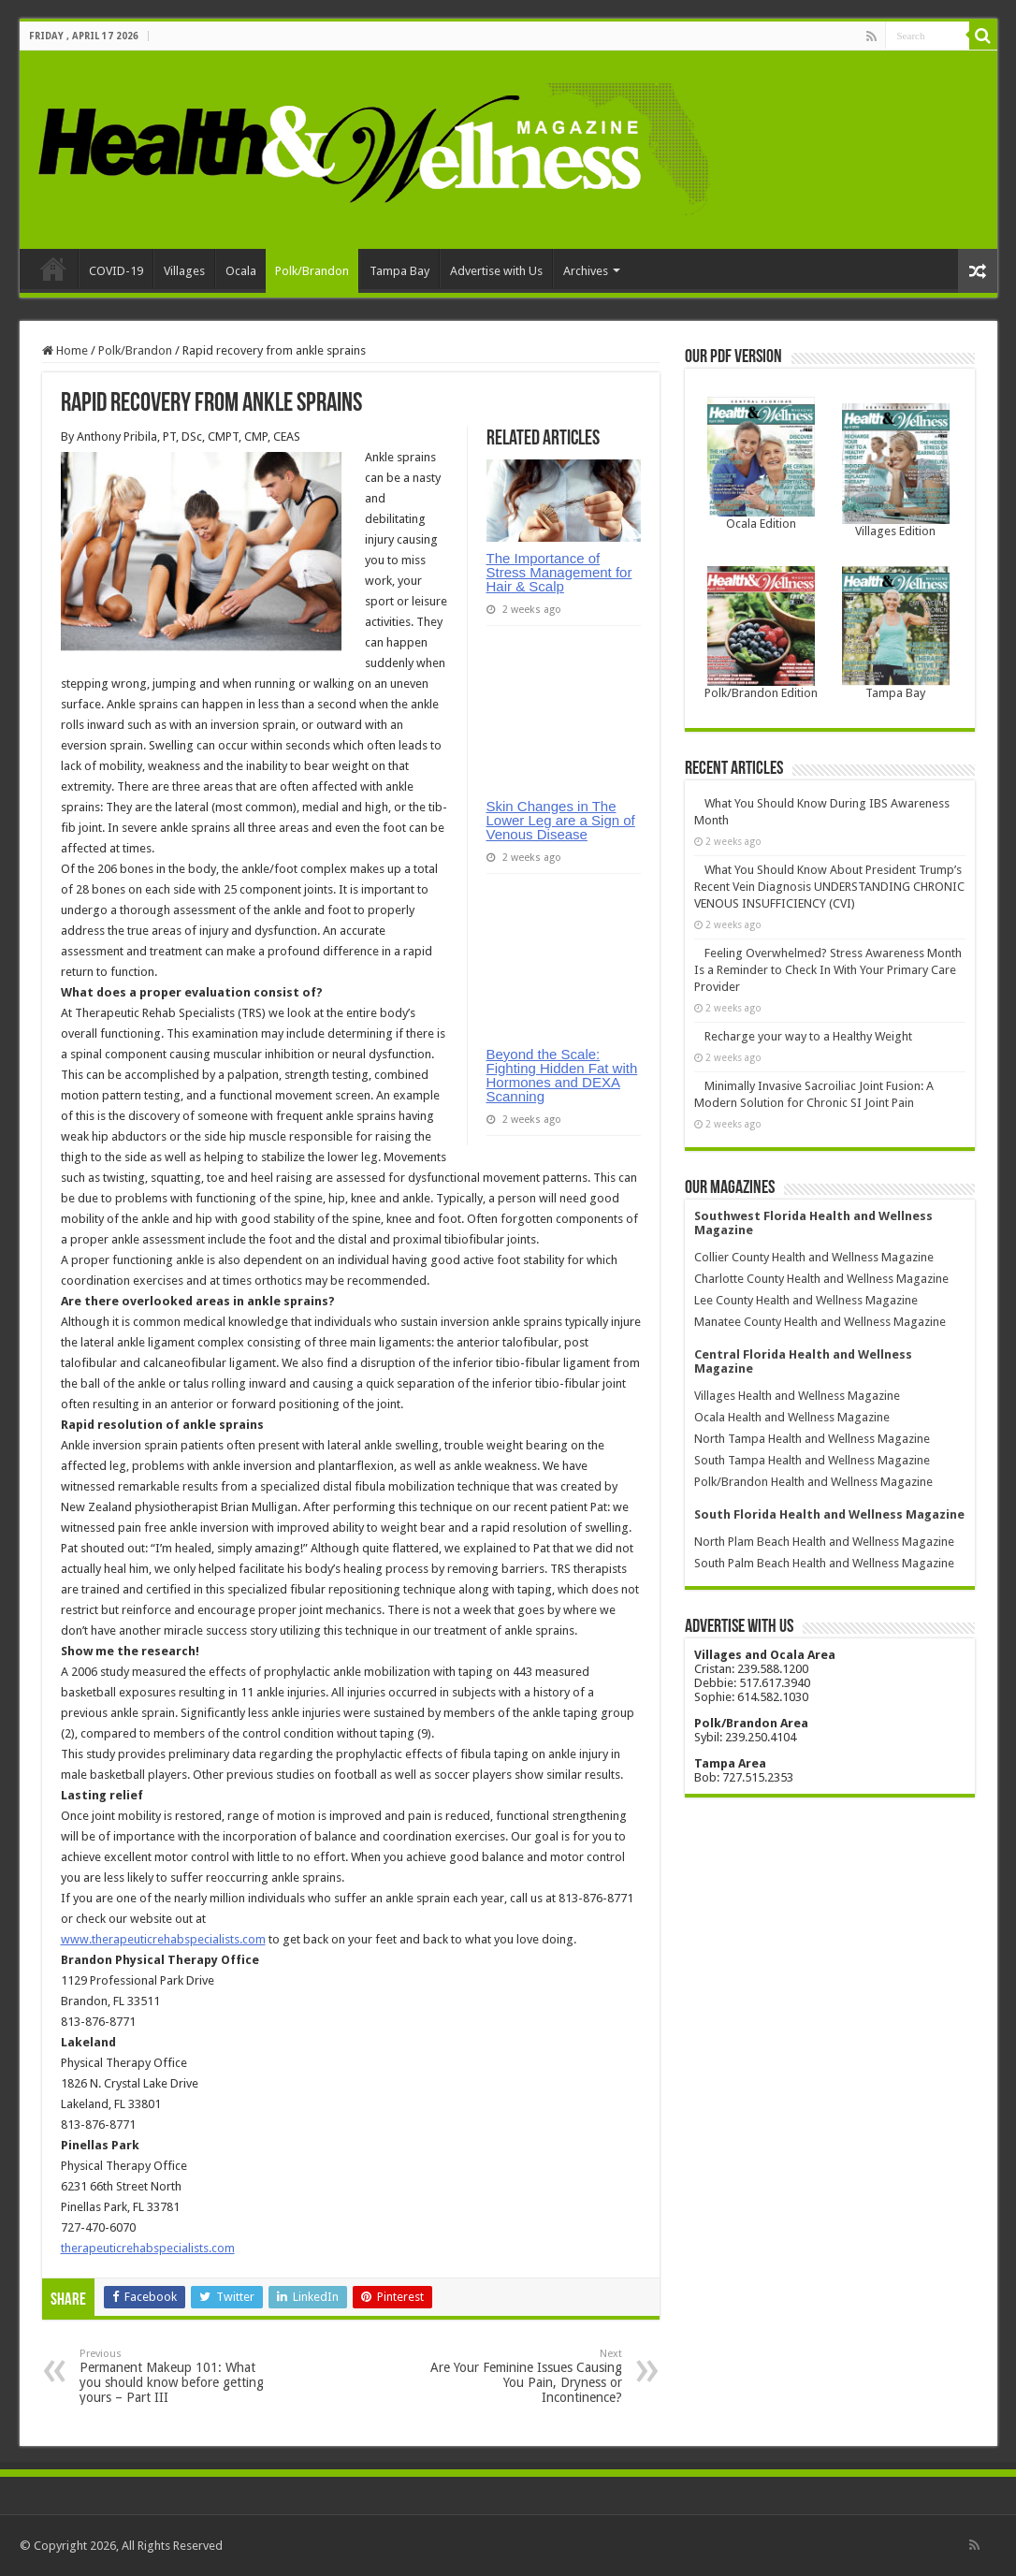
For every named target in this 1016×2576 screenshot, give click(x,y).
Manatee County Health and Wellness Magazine (820, 1322)
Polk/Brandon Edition (761, 693)
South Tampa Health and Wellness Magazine (812, 1460)
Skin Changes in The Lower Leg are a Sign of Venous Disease (560, 820)
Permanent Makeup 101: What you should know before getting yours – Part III (175, 2376)
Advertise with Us (496, 271)
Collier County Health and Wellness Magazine (814, 1257)
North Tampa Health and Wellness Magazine (812, 1439)
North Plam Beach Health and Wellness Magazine (824, 1542)
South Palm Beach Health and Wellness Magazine (824, 1563)
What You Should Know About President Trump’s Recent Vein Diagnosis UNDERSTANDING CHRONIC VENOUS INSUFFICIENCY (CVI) (829, 886)
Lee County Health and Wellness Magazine (806, 1300)
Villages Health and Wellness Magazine (797, 1396)
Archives (585, 271)
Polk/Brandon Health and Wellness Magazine (813, 1482)
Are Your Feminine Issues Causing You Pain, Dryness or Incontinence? (526, 2376)
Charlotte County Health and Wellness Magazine (821, 1279)
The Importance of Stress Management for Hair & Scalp (559, 572)
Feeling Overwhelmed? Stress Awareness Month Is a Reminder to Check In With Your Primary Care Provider (828, 970)
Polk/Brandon (312, 271)
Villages (184, 271)
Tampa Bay (399, 271)
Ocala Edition (761, 524)
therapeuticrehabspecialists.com (148, 2248)
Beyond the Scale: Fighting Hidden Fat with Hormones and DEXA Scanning (562, 1075)
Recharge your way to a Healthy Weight (808, 1036)
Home (53, 268)
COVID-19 (116, 271)
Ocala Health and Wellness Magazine (792, 1417)
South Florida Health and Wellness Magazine (829, 1514)
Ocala (240, 271)
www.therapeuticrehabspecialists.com (163, 1939)
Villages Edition (895, 531)
